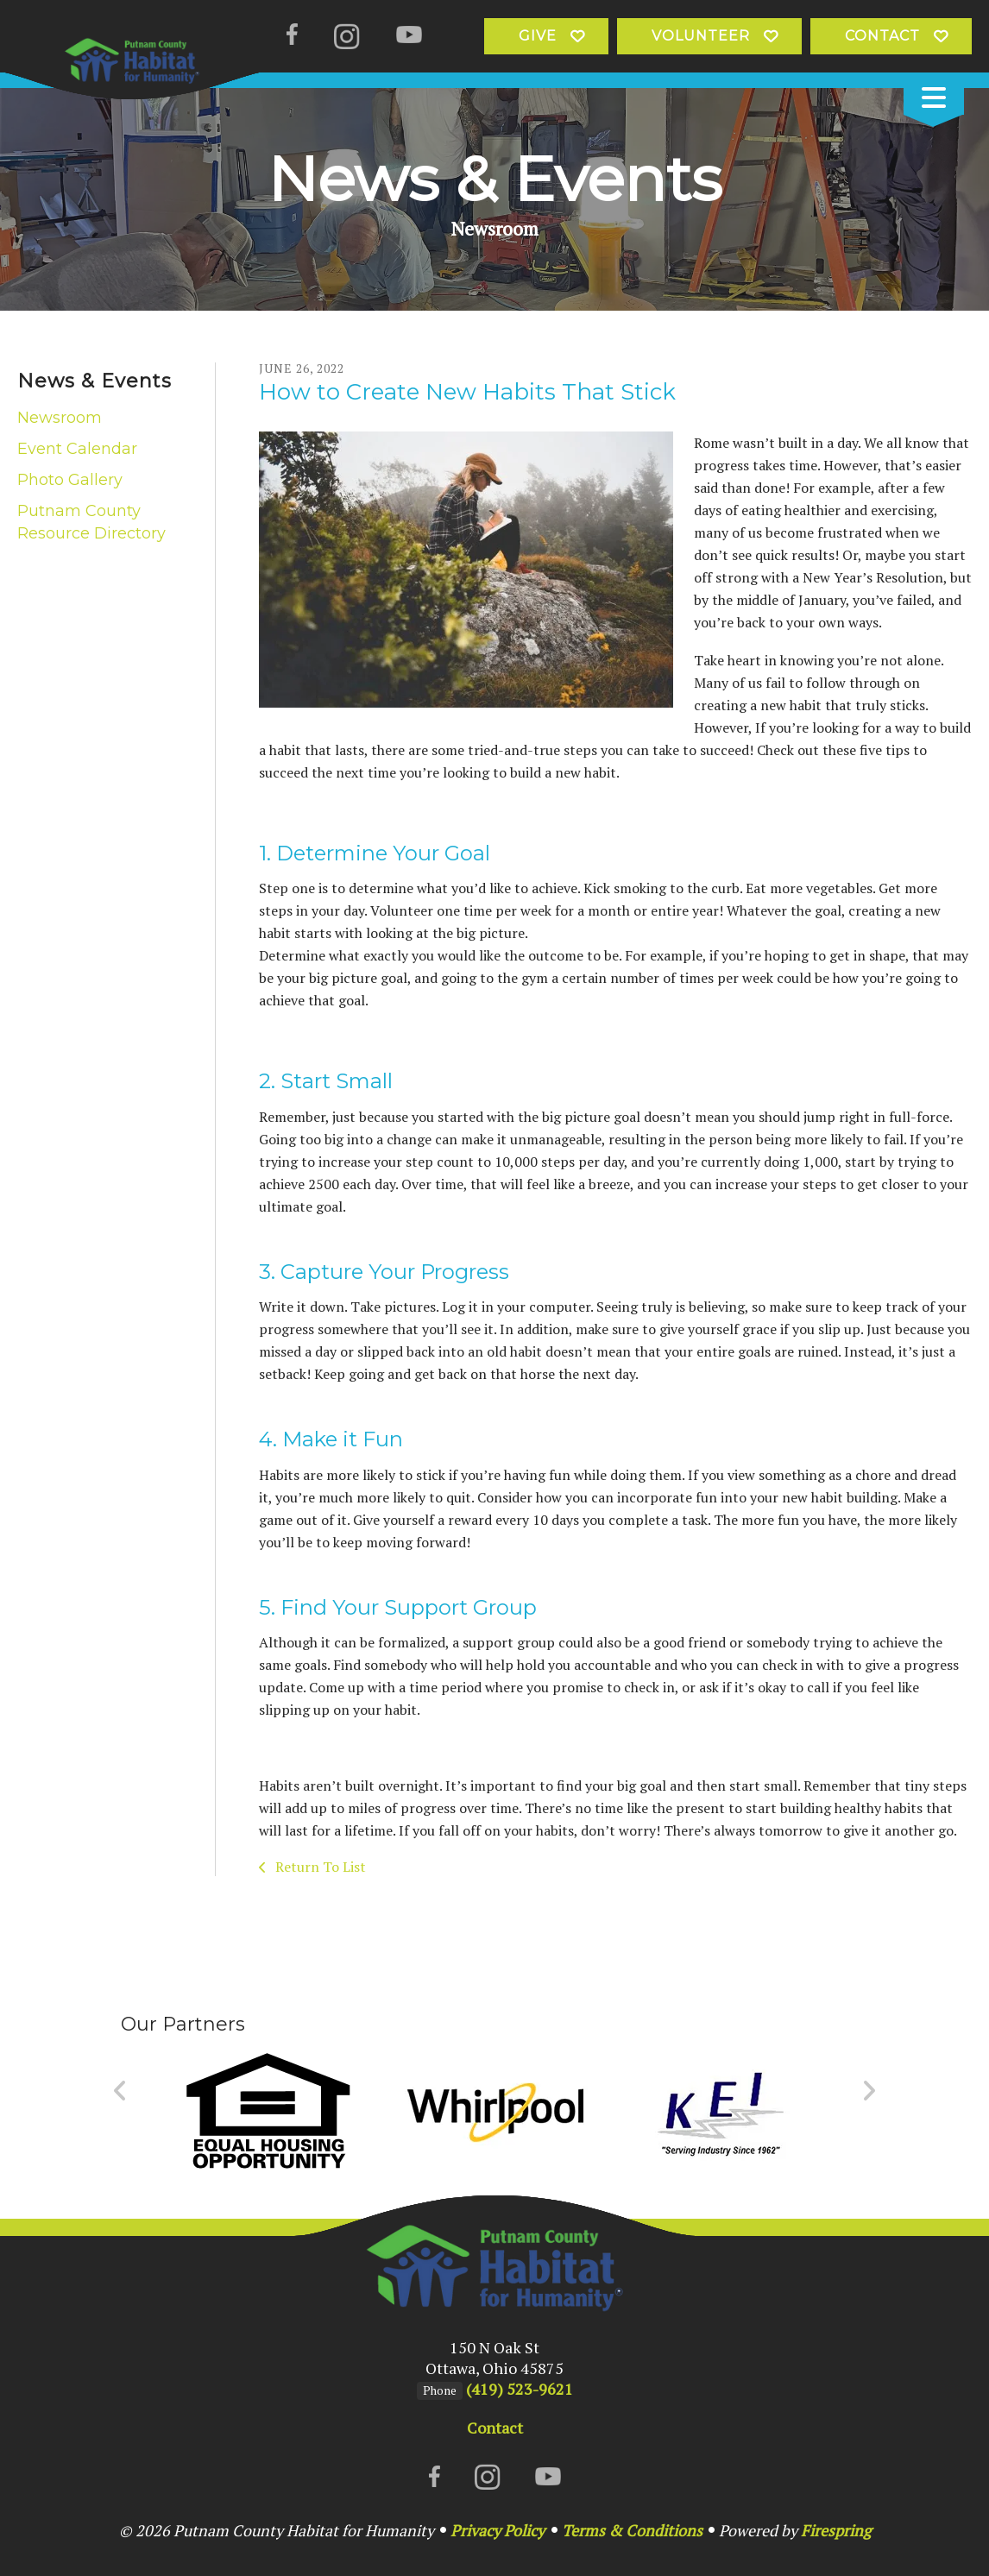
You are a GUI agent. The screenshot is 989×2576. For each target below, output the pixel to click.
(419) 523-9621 (519, 2388)
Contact (882, 36)
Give (538, 36)
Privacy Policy (497, 2530)
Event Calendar (77, 448)
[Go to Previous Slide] (120, 2091)
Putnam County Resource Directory (91, 521)
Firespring (836, 2530)
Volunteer (701, 36)
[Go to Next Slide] (868, 2091)
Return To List (319, 1866)
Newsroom (59, 417)
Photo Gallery (70, 479)
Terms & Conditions (632, 2530)
